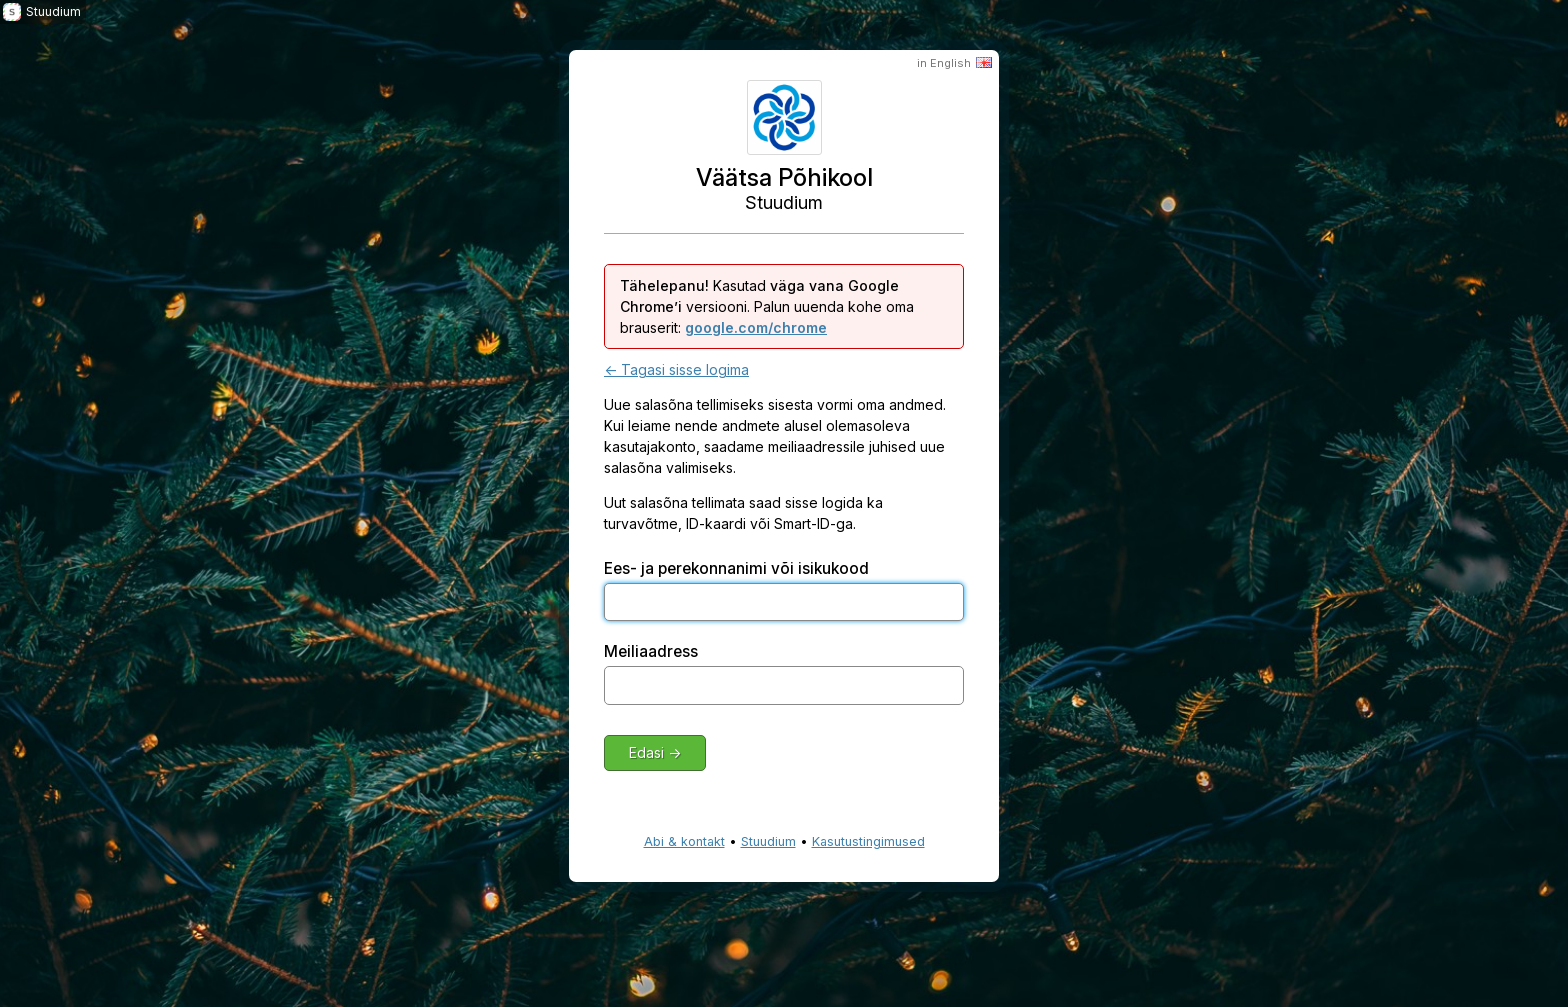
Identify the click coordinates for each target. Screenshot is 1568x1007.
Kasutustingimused (868, 841)
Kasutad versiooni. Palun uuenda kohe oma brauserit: (767, 306)
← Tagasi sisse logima (676, 369)
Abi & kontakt (684, 841)
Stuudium (768, 841)
